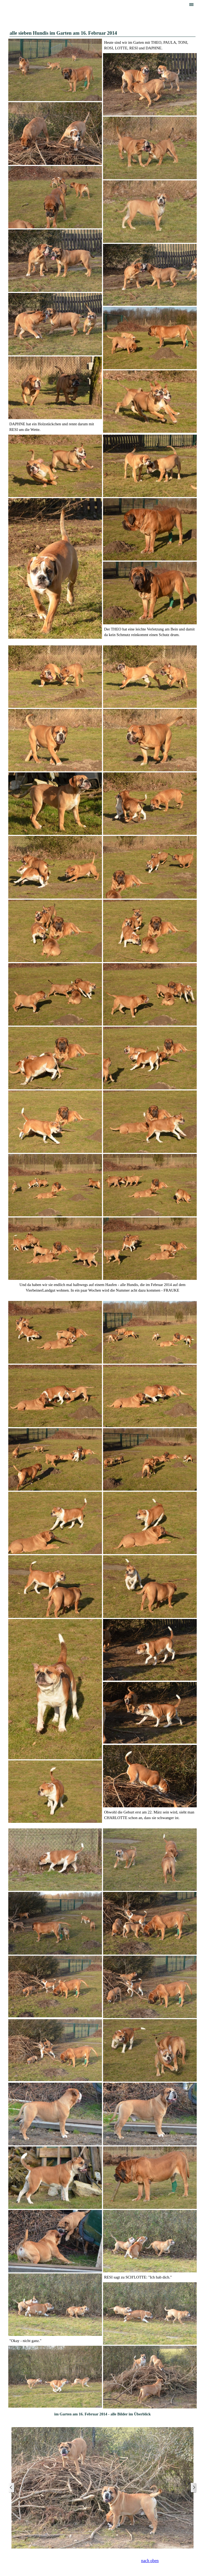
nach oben (150, 2560)
